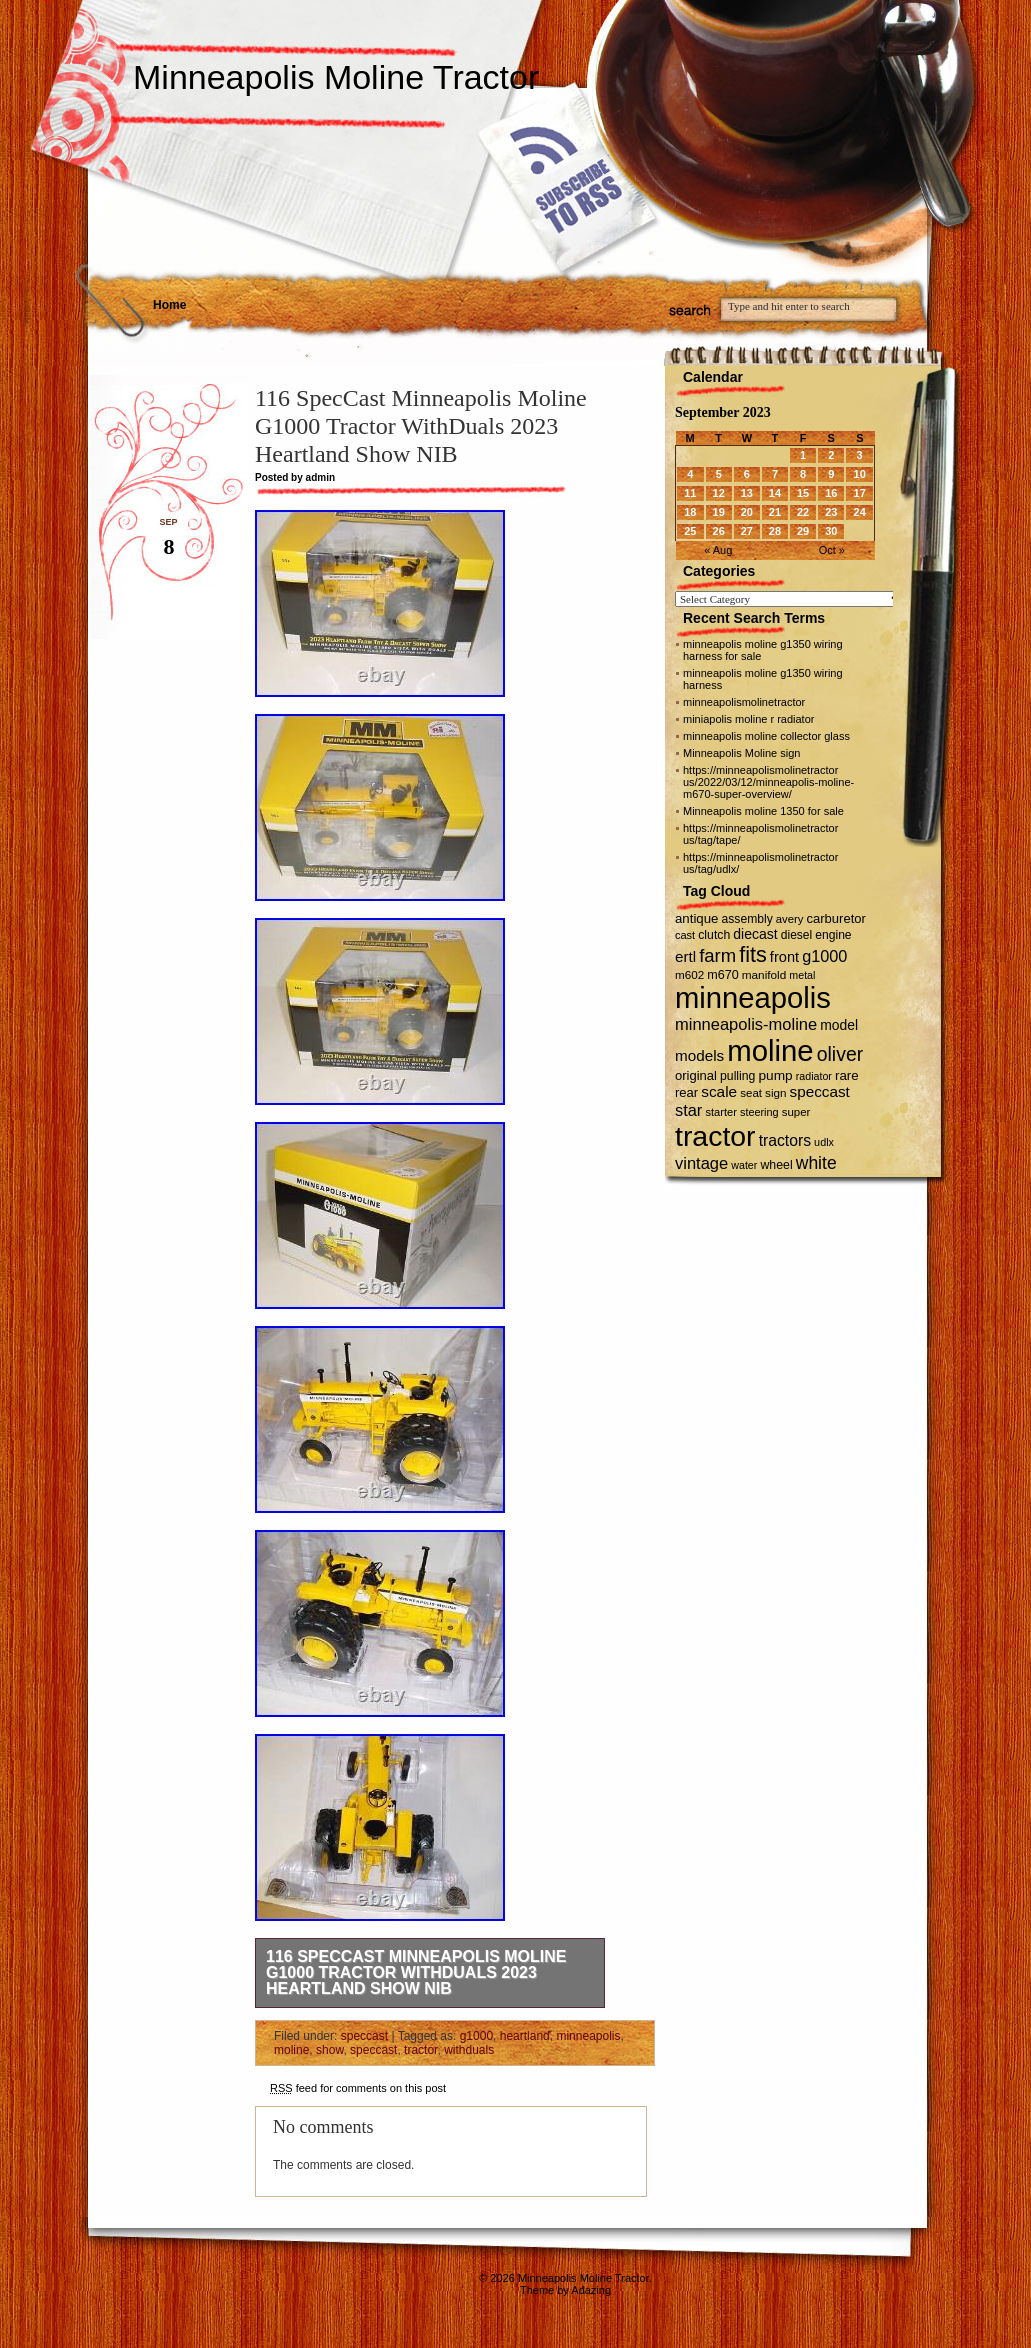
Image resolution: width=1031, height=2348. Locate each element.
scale (719, 1091)
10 (860, 474)
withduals (469, 2050)
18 (690, 512)
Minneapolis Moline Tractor (336, 77)
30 (831, 531)
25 (690, 531)
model (839, 1025)
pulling (737, 1076)
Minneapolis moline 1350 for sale (763, 811)
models (699, 1055)
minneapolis (588, 2036)
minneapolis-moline (746, 1024)
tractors (785, 1140)
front (784, 957)
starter (720, 1112)
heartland (525, 2036)
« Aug (718, 550)
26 (719, 531)
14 (775, 493)
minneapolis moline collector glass (766, 736)
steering (759, 1112)
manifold (764, 974)
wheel (776, 1165)
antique (696, 918)
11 (690, 493)
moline (291, 2050)
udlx (824, 1142)
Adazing (591, 2290)
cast (685, 935)
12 (719, 493)
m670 (722, 975)
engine (833, 935)
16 (831, 493)
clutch (714, 935)
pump (775, 1075)
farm (717, 955)
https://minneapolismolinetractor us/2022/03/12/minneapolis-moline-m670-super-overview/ (768, 782)
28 (775, 531)
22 (803, 512)
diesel (796, 935)
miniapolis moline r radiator (748, 719)
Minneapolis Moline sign (741, 753)
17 (860, 493)
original (696, 1075)
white (816, 1163)
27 (747, 531)
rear (686, 1092)
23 (831, 512)
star (688, 1110)
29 (803, 531)
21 (775, 512)
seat (751, 1093)
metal (802, 975)
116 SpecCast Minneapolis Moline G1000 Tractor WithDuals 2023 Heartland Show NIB (416, 1972)
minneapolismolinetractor (744, 702)
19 (719, 512)
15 (803, 493)
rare (847, 1075)
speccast (364, 2036)
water (744, 1165)
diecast (755, 934)
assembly (747, 919)
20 (747, 512)
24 (860, 512)
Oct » (832, 550)
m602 (689, 974)
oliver (840, 1054)
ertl (685, 956)
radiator (814, 1076)
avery (790, 919)
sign (775, 1092)
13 (747, 493)
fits (753, 954)
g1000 (476, 2036)
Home (169, 305)
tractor (420, 2050)
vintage (701, 1163)
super (796, 1112)
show (329, 2050)
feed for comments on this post (358, 2088)
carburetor (836, 918)
